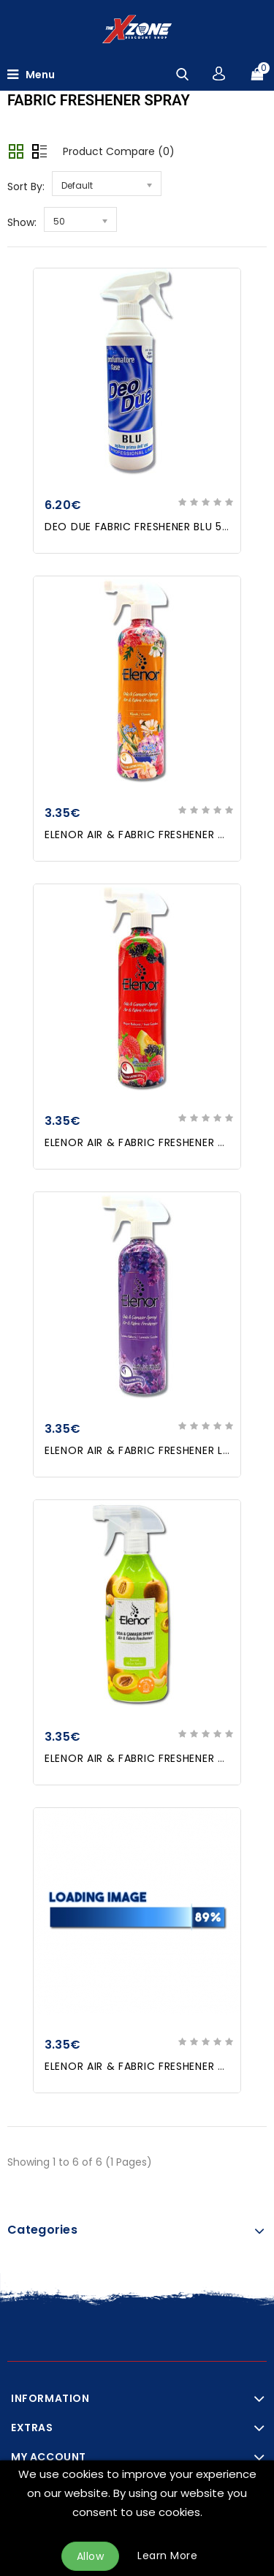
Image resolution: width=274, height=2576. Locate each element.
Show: (22, 222)
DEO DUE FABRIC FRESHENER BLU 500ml (148, 526)
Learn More (167, 2555)
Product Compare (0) (119, 151)
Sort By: (26, 186)
